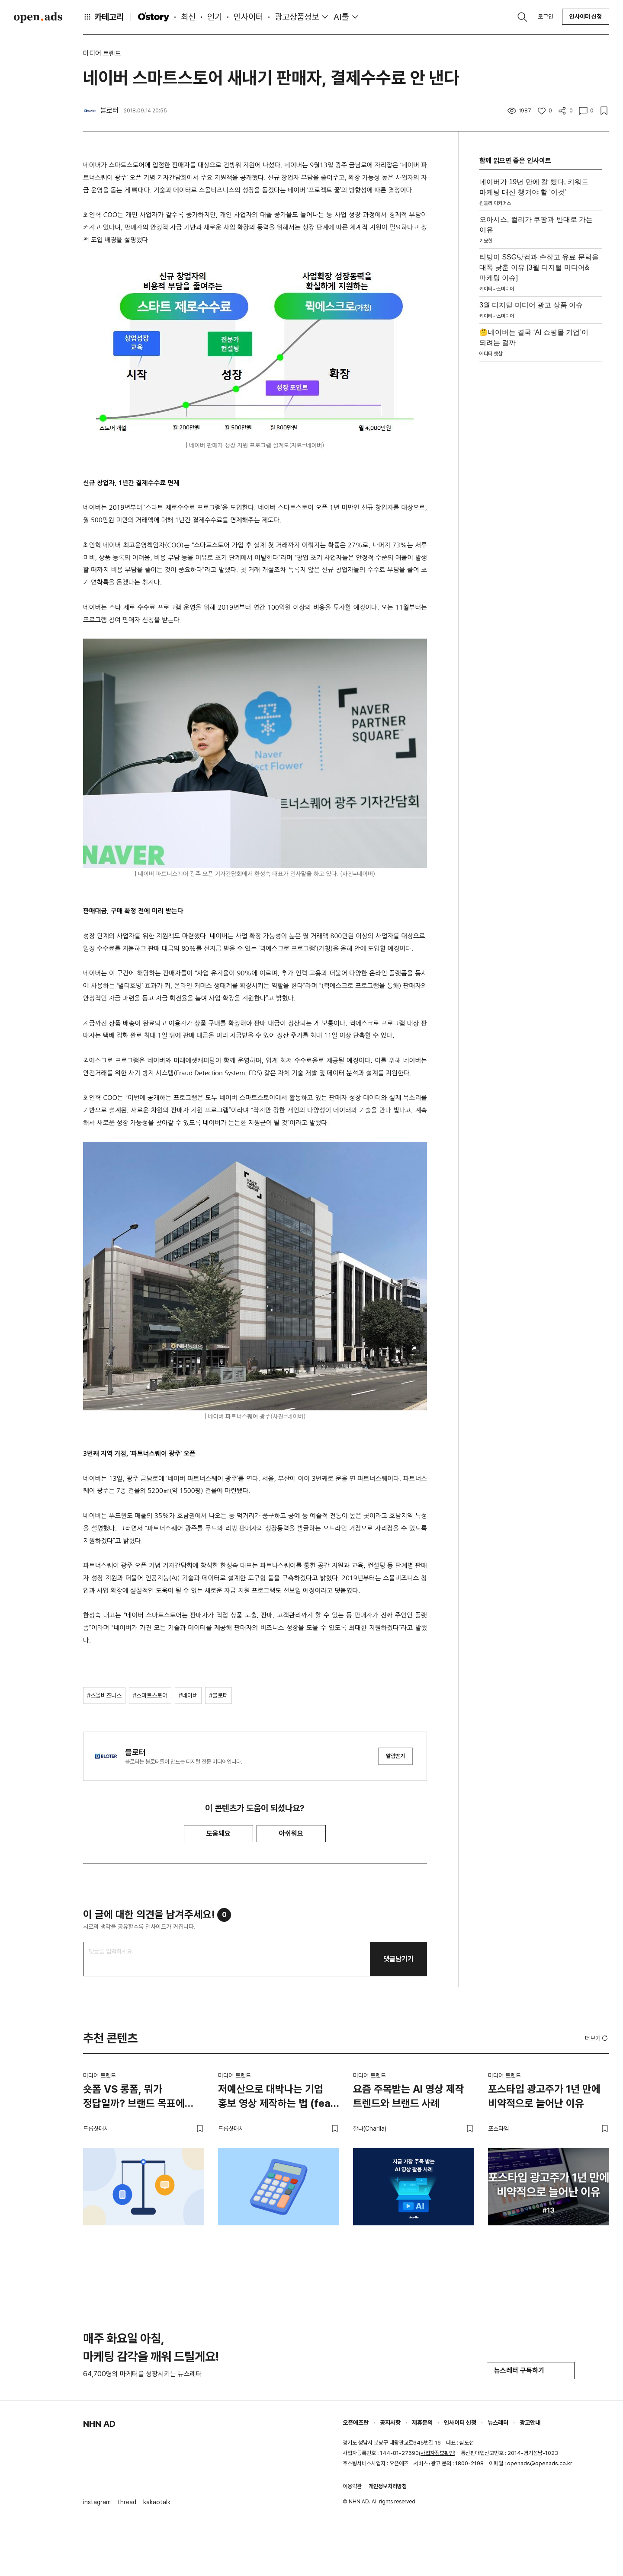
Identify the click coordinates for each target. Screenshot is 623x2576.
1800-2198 (469, 2463)
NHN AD (99, 2424)
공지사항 (390, 2422)
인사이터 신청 (585, 16)
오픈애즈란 (356, 2422)
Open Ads (38, 17)
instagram (97, 2502)
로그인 (545, 16)
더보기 (597, 2038)
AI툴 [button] (341, 17)
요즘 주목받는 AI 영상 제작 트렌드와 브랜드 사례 (408, 2096)
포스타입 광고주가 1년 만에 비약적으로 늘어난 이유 (544, 2096)
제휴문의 (422, 2422)
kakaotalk (156, 2502)
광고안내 (530, 2422)
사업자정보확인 (437, 2453)
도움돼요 (218, 1833)
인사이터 (248, 17)
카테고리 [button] (103, 17)
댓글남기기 (398, 1959)
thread (127, 2502)
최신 (188, 17)
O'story (153, 17)
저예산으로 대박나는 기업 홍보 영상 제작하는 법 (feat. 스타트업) (277, 2098)
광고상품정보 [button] (297, 17)
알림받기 (395, 1756)
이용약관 (352, 2486)
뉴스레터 (498, 2422)
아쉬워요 (291, 1833)
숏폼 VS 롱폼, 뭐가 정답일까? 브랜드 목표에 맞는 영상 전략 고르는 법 (134, 2098)
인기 (214, 17)
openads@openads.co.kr (539, 2463)
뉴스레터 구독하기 (530, 2370)
